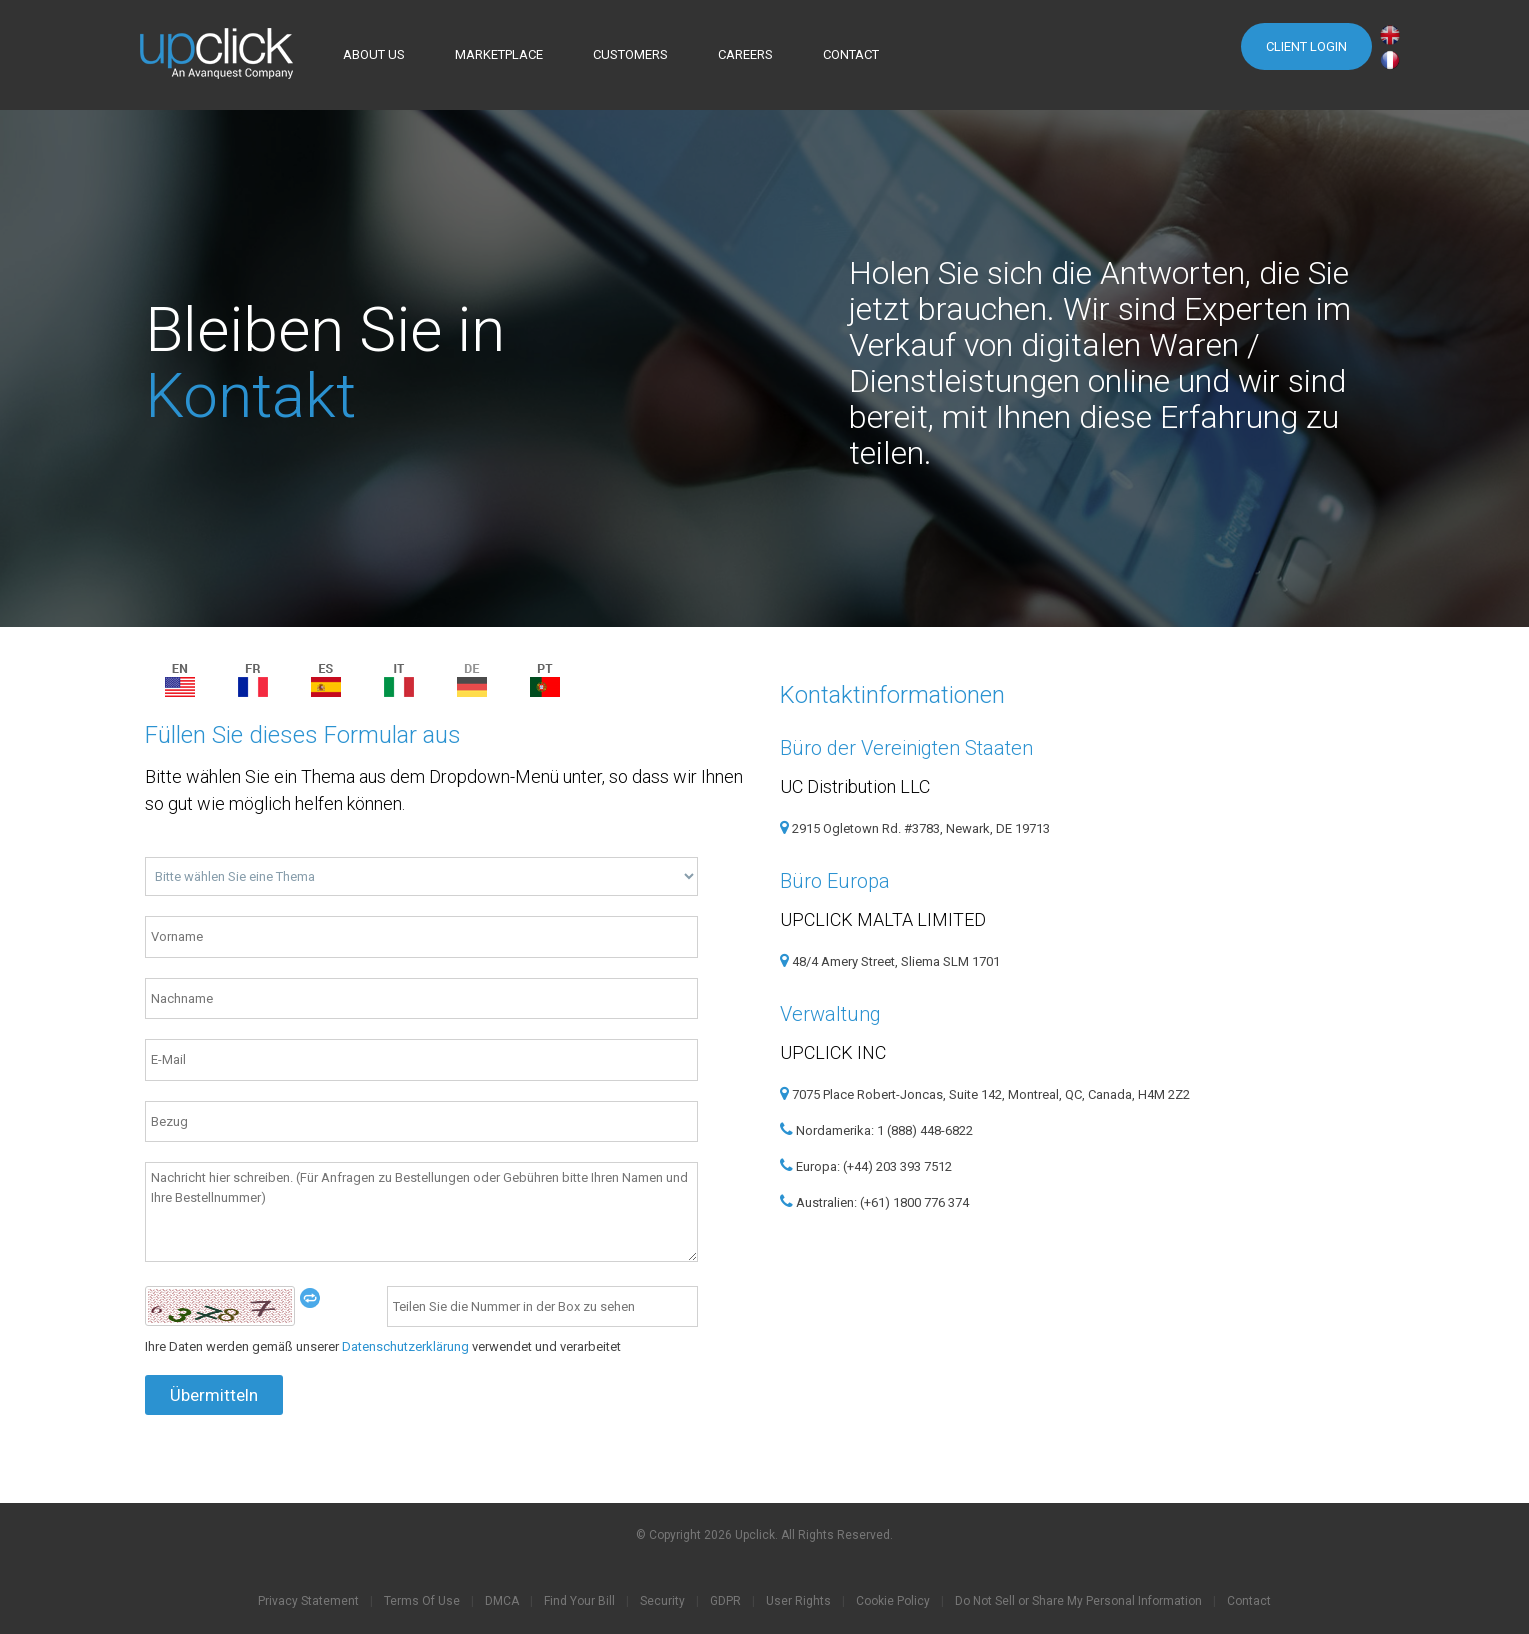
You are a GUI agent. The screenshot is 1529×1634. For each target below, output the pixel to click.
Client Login (1306, 46)
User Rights (798, 1601)
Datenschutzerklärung (406, 1346)
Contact (1249, 1601)
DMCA (502, 1601)
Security (662, 1601)
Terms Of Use (422, 1601)
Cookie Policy (893, 1601)
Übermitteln (213, 1395)
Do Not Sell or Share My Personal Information (1078, 1601)
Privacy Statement (308, 1601)
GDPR (725, 1601)
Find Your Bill (579, 1601)
